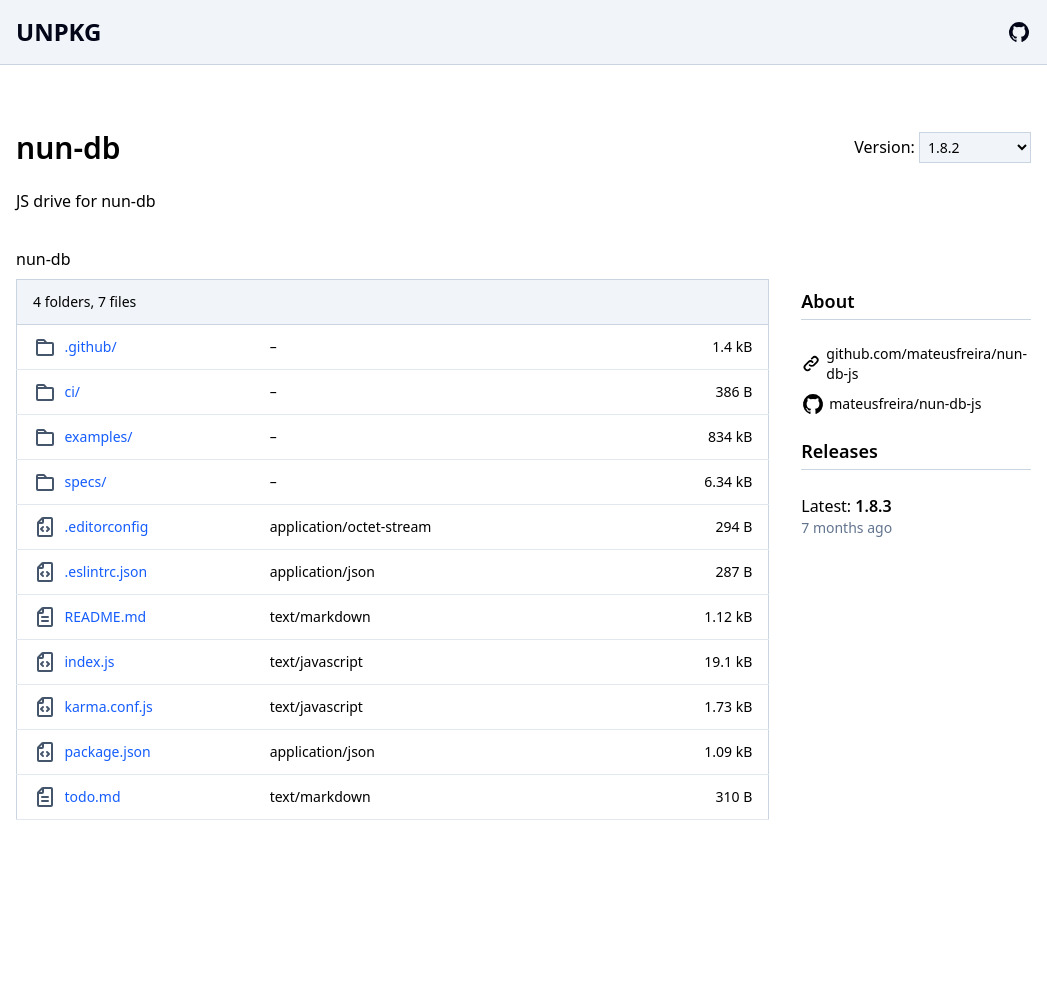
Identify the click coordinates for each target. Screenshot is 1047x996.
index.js (90, 661)
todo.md (93, 796)
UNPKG (58, 31)
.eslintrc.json (106, 571)
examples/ (99, 436)
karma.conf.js (109, 706)
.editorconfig (107, 526)
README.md (106, 616)
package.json (108, 751)
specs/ (86, 481)
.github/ (91, 346)
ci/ (73, 391)
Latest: (846, 506)
